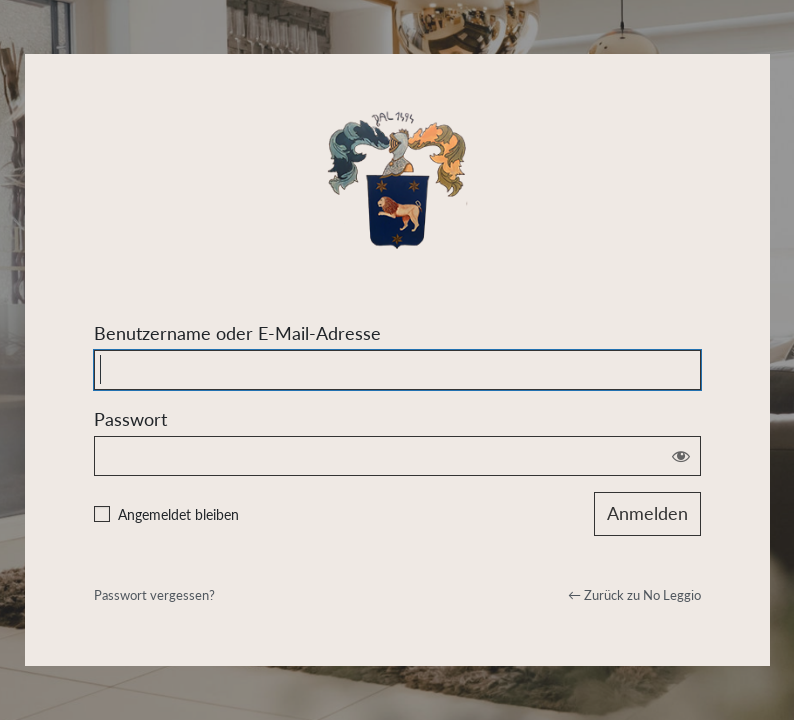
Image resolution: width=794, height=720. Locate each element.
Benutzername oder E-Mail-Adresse (237, 333)
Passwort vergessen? (154, 595)
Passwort (130, 419)
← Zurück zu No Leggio (634, 595)
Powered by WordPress (397, 174)
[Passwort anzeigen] (681, 456)
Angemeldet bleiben (178, 514)
